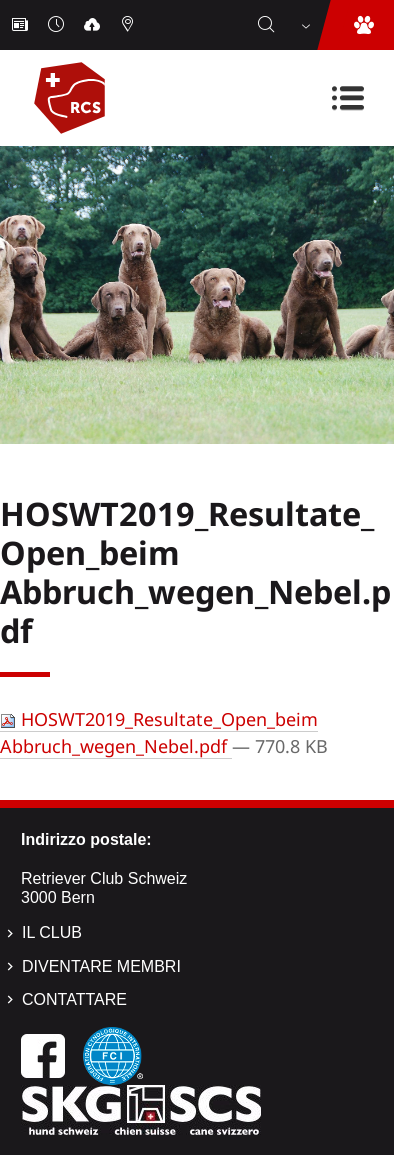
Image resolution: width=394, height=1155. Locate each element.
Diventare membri (101, 966)
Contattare (74, 999)
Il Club (52, 932)
